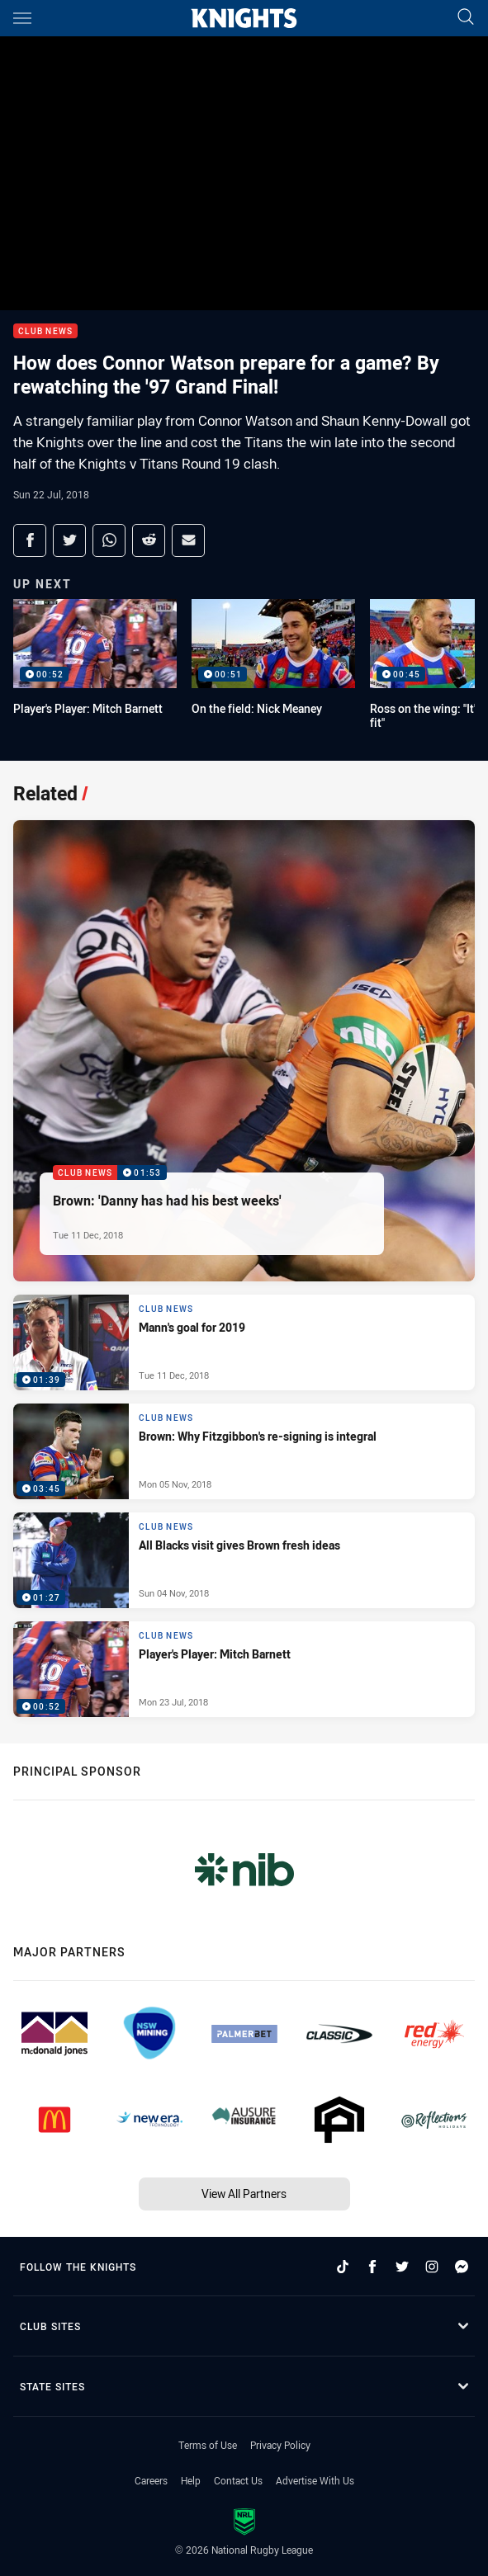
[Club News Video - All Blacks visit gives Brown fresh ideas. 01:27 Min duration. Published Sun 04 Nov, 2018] (244, 1560)
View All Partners (244, 2193)
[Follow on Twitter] (402, 2266)
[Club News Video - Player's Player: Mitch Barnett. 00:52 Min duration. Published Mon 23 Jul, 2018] (244, 1669)
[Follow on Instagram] (431, 2266)
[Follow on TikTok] (342, 2266)
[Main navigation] (22, 18)
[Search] (466, 17)
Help (191, 2480)
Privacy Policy (280, 2444)
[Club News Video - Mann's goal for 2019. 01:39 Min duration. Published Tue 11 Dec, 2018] (244, 1342)
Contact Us (238, 2480)
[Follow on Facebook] (372, 2266)
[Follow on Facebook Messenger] (461, 2266)
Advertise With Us (315, 2480)
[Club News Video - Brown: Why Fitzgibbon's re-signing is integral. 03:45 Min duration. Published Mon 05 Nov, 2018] (244, 1451)
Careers (151, 2480)
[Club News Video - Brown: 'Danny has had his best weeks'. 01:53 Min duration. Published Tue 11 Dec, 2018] (244, 1050)
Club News (45, 331)
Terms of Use (207, 2444)
